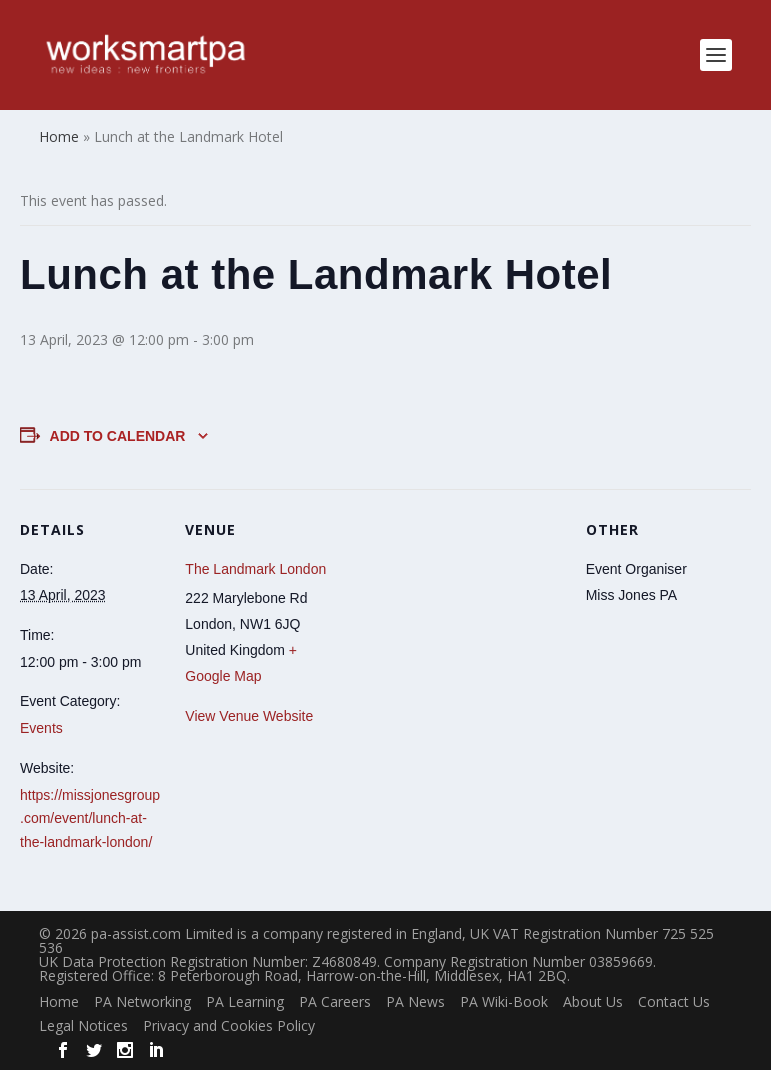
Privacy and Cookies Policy (229, 1025)
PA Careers (335, 1001)
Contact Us (674, 1001)
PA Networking (142, 1001)
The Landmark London (255, 569)
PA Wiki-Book (504, 1001)
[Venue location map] (456, 627)
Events (41, 728)
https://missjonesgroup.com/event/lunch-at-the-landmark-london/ (90, 819)
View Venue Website (249, 716)
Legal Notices (83, 1025)
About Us (593, 1001)
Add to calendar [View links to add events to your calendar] (118, 436)
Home (59, 1001)
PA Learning (245, 1001)
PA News (415, 1001)
